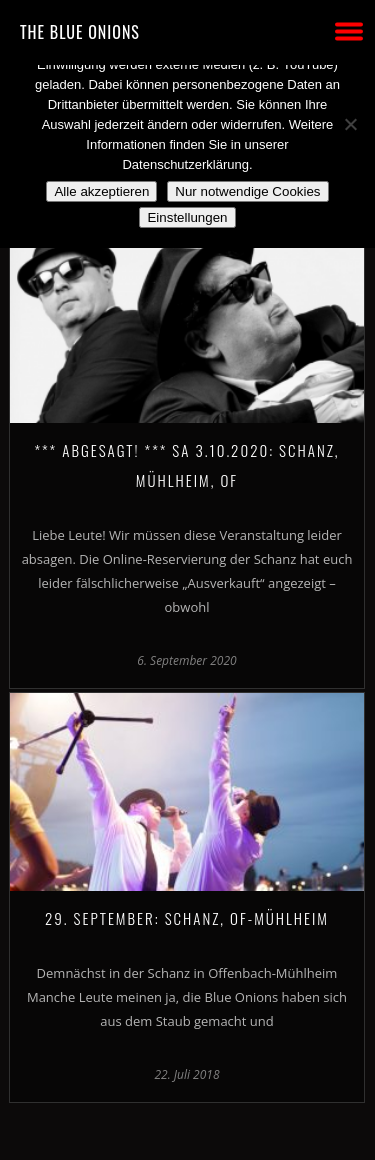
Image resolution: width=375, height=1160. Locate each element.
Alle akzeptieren (101, 191)
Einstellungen (187, 217)
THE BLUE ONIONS (80, 32)
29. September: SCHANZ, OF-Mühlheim (187, 918)
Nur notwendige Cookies (247, 191)
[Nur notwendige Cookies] (350, 124)
